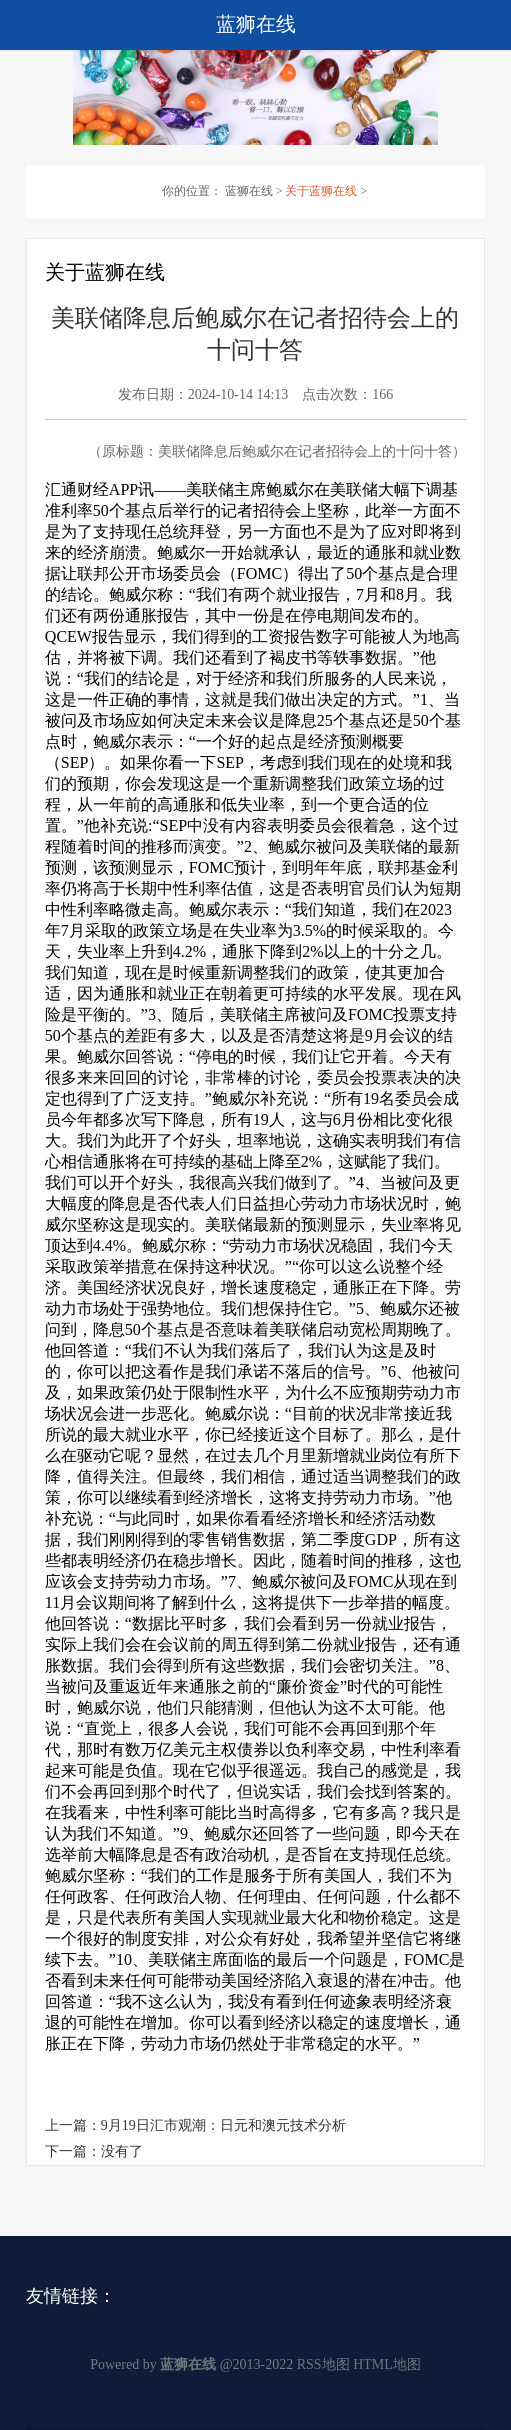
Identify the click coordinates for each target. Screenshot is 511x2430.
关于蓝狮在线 (321, 191)
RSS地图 (323, 2364)
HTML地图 (387, 2364)
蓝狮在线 (249, 191)
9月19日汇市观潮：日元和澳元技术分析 (223, 2125)
